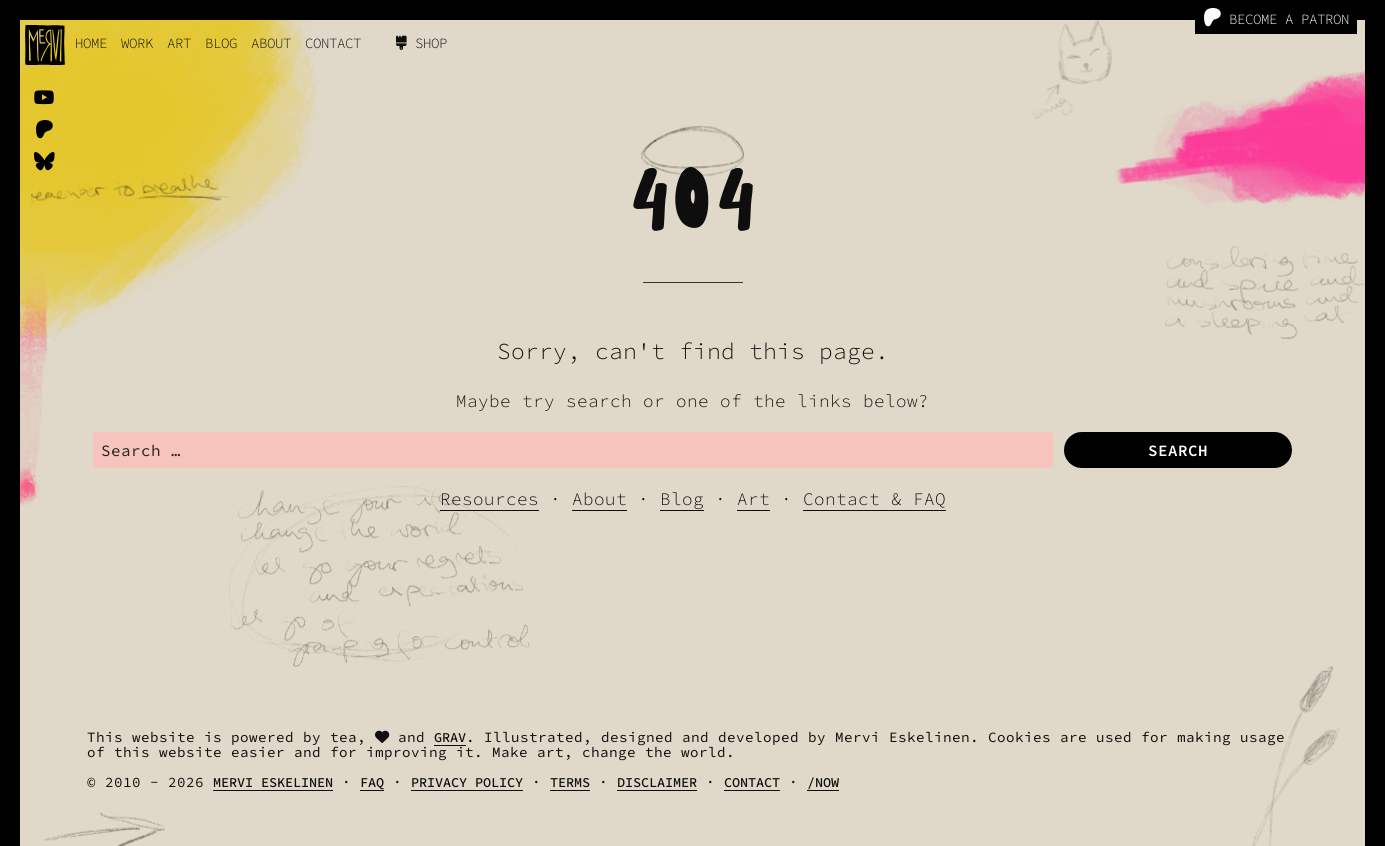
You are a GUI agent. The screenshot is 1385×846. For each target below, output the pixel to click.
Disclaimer (657, 782)
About (271, 43)
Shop (421, 43)
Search (1178, 450)
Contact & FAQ (874, 499)
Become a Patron (1276, 18)
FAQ (372, 782)
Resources (489, 499)
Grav (450, 737)
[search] (573, 450)
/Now (823, 782)
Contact (333, 43)
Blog (221, 43)
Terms (570, 782)
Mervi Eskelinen (273, 782)
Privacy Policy (467, 782)
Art (179, 43)
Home (91, 43)
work (137, 43)
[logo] (45, 45)
